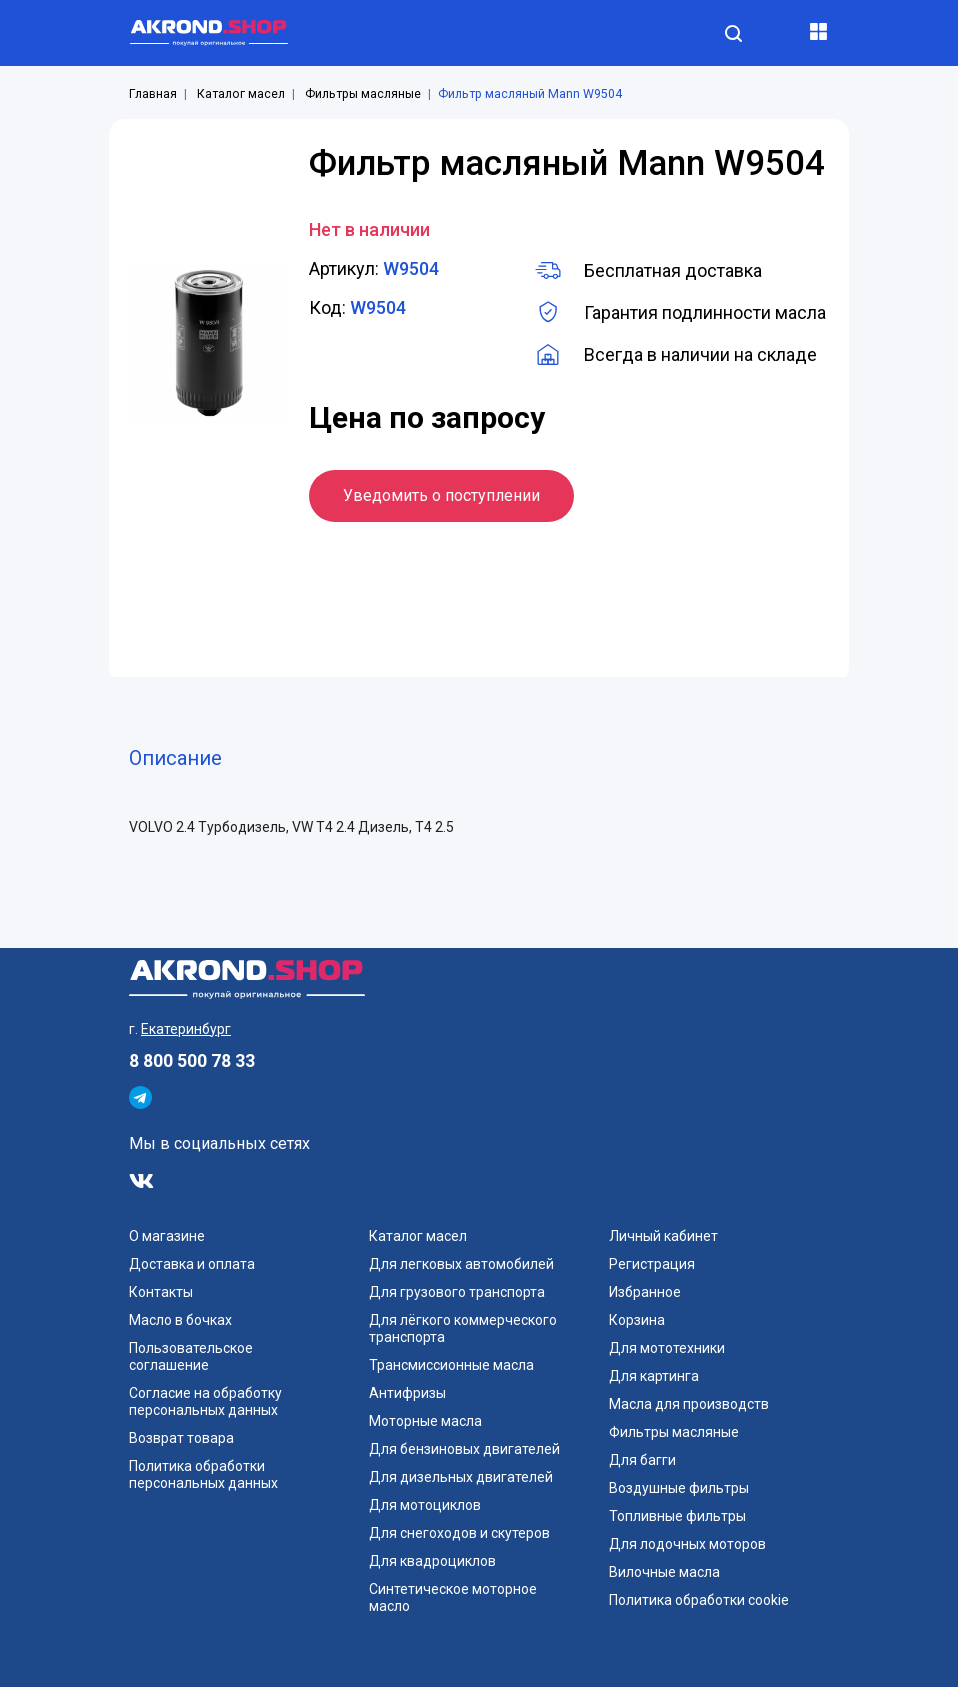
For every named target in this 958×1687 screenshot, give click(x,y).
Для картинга (654, 1376)
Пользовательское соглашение (191, 1356)
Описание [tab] (175, 758)
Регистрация (652, 1264)
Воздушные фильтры (679, 1488)
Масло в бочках (180, 1320)
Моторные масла (425, 1421)
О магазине (167, 1236)
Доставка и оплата (192, 1264)
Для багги (642, 1460)
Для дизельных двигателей (461, 1477)
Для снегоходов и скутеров (459, 1533)
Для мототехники (667, 1348)
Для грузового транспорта (457, 1292)
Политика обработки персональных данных (203, 1474)
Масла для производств (689, 1404)
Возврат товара (181, 1438)
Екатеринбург (186, 1029)
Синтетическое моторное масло (453, 1597)
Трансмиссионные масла (451, 1365)
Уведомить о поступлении (441, 495)
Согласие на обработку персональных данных (205, 1401)
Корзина (637, 1320)
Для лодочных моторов (687, 1544)
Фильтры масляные (363, 94)
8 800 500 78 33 (192, 1061)
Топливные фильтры (677, 1516)
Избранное (645, 1292)
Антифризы (407, 1393)
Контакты (161, 1292)
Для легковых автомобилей (461, 1264)
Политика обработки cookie (699, 1600)
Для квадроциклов (432, 1561)
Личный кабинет (663, 1236)
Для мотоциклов (425, 1505)
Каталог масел (241, 94)
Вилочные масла (664, 1572)
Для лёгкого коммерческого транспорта (463, 1328)
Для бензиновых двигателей (464, 1449)
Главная (153, 94)
